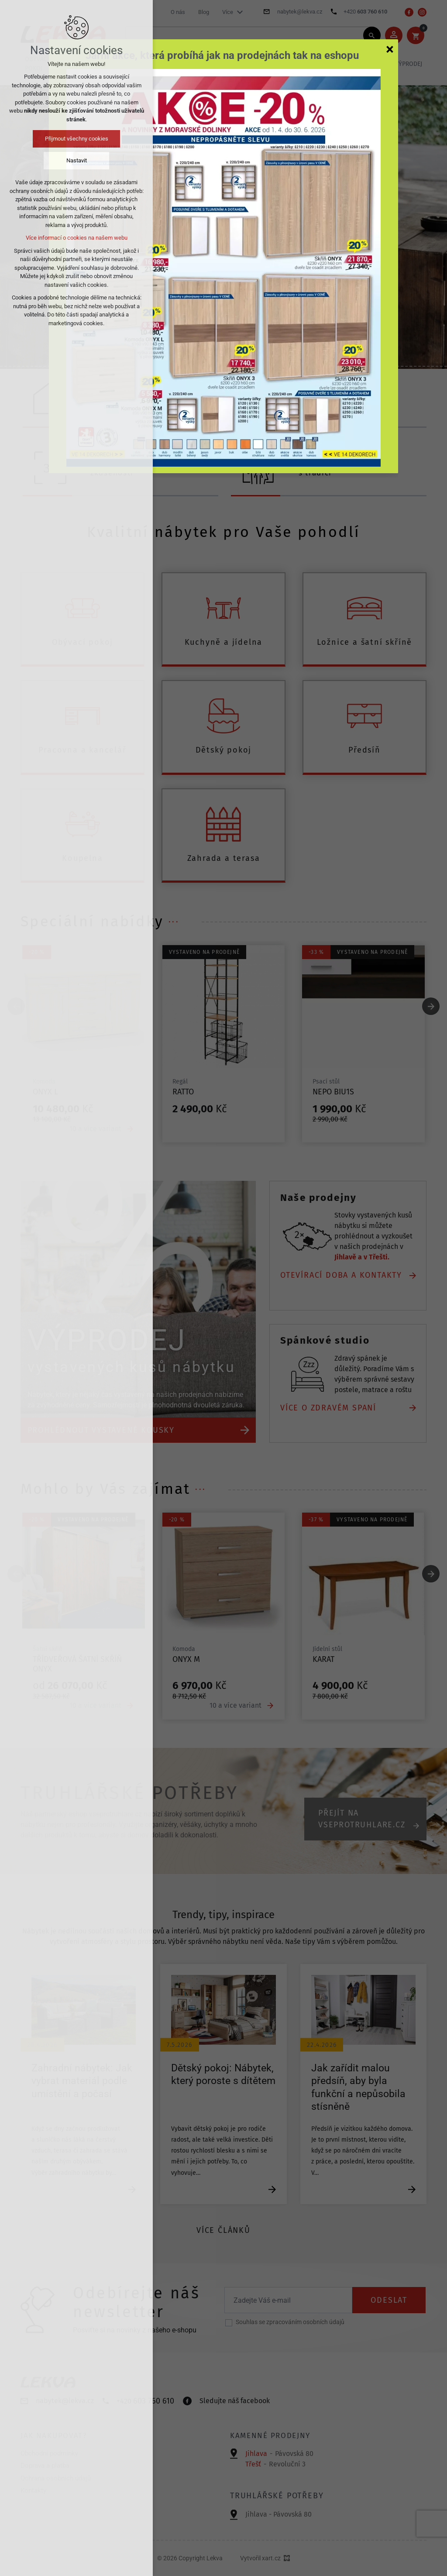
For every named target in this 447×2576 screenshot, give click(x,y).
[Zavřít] (390, 48)
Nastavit (76, 160)
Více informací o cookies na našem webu (76, 237)
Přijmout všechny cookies (76, 138)
